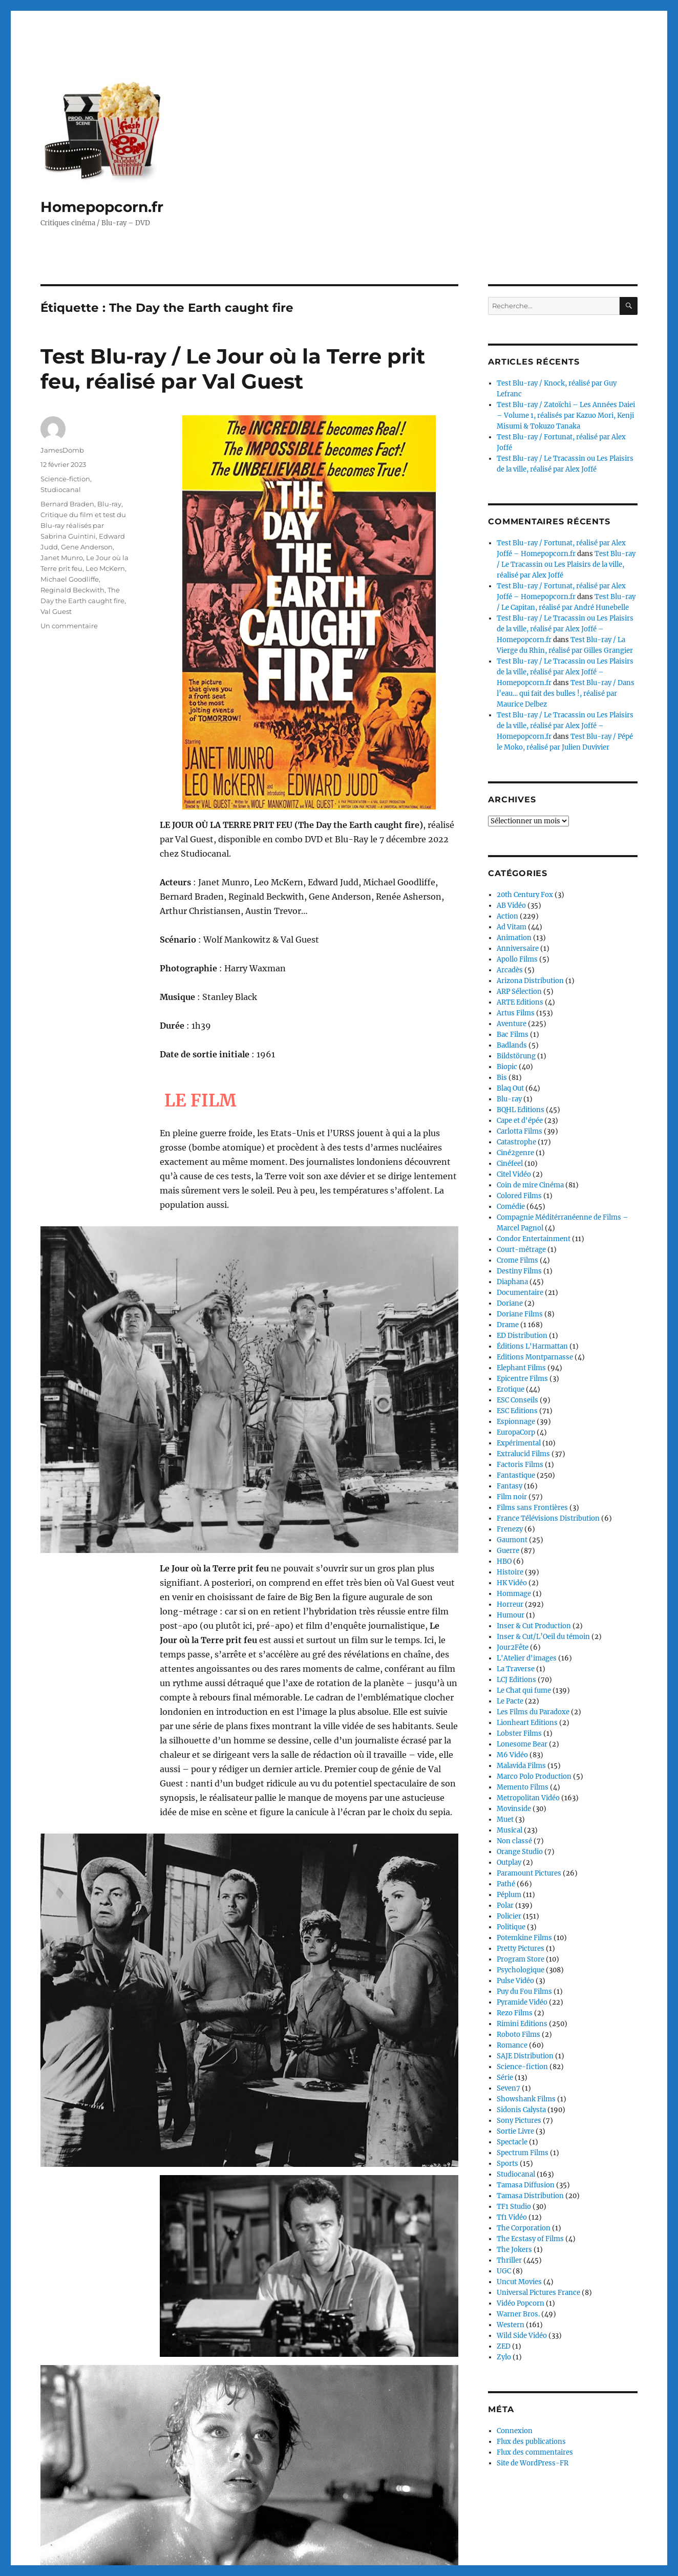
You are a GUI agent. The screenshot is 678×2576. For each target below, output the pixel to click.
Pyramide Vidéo (522, 2002)
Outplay (509, 1862)
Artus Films (516, 1013)
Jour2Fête (512, 1647)
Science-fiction (65, 479)
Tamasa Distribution (530, 2195)
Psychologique (520, 1970)
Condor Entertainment (533, 1238)
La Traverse (516, 1669)
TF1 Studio (514, 2206)
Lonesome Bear (522, 1744)
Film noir (512, 1497)
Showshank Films (526, 2099)
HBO (504, 1561)
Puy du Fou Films (524, 1991)
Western (510, 2324)
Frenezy (510, 1529)
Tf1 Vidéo (512, 2217)
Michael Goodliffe (69, 579)
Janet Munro (61, 557)
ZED (504, 2346)
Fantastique (516, 1475)
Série (505, 2077)
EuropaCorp (516, 1432)
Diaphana (512, 1282)
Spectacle (512, 2142)
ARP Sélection (519, 991)
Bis (502, 1077)
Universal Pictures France (538, 2292)
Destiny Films (519, 1271)
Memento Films (522, 1787)
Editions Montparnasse (535, 1357)
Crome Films (517, 1260)
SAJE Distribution (525, 2056)
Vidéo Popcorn (520, 2303)
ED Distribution (522, 1335)
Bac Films (512, 1034)
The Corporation (523, 2228)
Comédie (511, 1206)
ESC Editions (517, 1411)
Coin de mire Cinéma (530, 1185)
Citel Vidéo (514, 1174)
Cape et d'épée (520, 1120)
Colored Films (519, 1195)
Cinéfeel (510, 1163)
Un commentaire (69, 626)
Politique (511, 1927)
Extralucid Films (523, 1454)
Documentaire (520, 1292)
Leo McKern (105, 568)
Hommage (514, 1593)
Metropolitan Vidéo (528, 1798)
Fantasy (509, 1486)
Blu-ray (109, 504)
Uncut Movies (519, 2281)
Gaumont (512, 1540)
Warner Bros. (518, 2314)
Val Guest (56, 611)
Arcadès (510, 970)
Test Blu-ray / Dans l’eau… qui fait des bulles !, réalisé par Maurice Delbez (565, 693)
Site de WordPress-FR (532, 2463)
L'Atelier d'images (527, 1658)
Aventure (511, 1023)
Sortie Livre (515, 2131)
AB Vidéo (511, 905)
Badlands (512, 1045)
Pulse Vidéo (515, 1980)
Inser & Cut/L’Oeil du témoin (543, 1636)
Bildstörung (516, 1056)
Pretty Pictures (520, 1948)
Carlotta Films (519, 1131)
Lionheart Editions (527, 1722)
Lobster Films (519, 1733)
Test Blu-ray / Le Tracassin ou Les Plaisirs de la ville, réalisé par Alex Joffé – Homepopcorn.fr (565, 629)
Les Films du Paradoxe (533, 1712)
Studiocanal (60, 489)
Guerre (508, 1550)
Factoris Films (520, 1464)
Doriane (510, 1303)
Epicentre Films (522, 1378)
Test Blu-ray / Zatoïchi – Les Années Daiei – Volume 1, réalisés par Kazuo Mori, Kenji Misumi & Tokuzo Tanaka (566, 415)
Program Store (520, 1959)
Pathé (506, 1884)
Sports (507, 2163)
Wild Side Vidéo (522, 2335)
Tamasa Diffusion (526, 2185)
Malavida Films (521, 1765)
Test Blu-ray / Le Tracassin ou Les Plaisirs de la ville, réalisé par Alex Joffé (566, 564)
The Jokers (514, 2249)
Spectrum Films (522, 2152)
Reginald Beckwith (72, 590)
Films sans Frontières (532, 1507)
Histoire (510, 1572)
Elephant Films (521, 1368)
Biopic (507, 1066)
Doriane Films (520, 1314)
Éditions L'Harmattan (532, 1346)
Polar (505, 1905)
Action (507, 916)
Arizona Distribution (530, 980)
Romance (512, 2045)
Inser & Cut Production (534, 1626)
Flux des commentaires (535, 2452)
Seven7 (508, 2088)
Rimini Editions (522, 2023)
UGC (504, 2271)
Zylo (504, 2357)
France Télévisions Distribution (548, 1518)
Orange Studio (520, 1851)
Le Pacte (510, 1701)
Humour (510, 1615)
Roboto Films (518, 2034)
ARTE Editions (520, 1002)
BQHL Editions (520, 1109)
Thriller (509, 2260)
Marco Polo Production (534, 1776)
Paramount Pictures (529, 1873)
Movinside (514, 1808)
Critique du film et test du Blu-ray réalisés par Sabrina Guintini (83, 525)
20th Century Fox (525, 894)
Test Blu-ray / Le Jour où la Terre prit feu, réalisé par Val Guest (232, 369)
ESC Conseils (517, 1400)
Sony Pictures (519, 2120)
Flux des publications (531, 2441)
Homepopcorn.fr (101, 207)
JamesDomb (62, 450)
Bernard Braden (67, 504)
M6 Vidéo (512, 1755)
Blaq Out (510, 1088)
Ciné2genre (515, 1152)
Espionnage (516, 1421)
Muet (505, 1819)
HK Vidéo (512, 1583)
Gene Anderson (87, 547)
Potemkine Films (524, 1937)
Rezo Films (515, 2013)
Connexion (515, 2430)
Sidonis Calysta (521, 2109)
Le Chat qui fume (524, 1690)
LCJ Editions (516, 1679)
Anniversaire (518, 948)
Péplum (509, 1894)
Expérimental (519, 1443)
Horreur (510, 1604)
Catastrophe (516, 1142)
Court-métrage (521, 1249)
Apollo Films (517, 959)
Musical (509, 1830)
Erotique (510, 1389)
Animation (514, 937)
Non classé (514, 1841)
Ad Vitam (511, 927)
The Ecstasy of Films (530, 2238)
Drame (508, 1325)
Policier (509, 1916)
